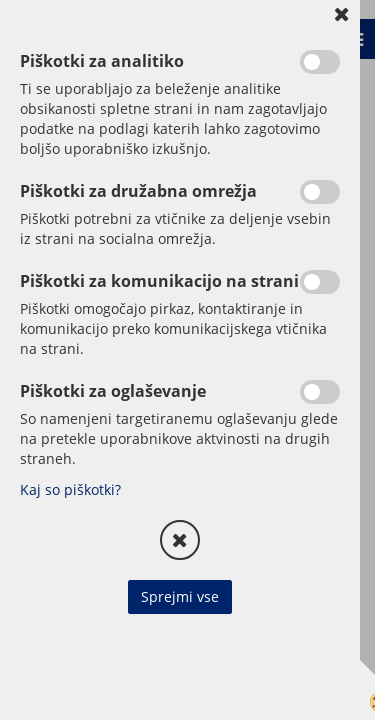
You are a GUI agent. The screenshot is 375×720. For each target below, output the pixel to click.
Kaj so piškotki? (70, 489)
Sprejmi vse (180, 596)
